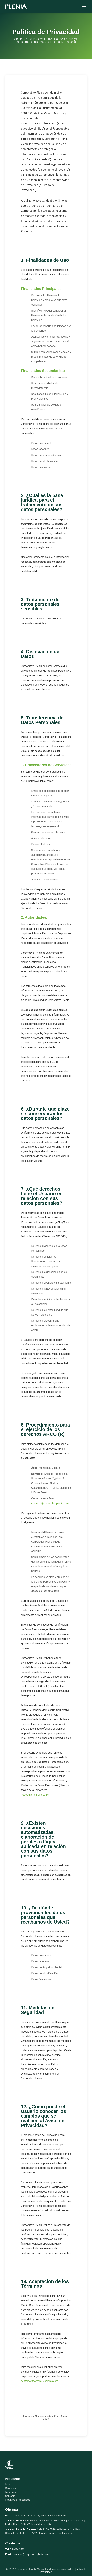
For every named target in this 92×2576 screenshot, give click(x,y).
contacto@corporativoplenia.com (50, 1503)
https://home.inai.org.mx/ (35, 1794)
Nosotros (10, 2492)
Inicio (8, 2484)
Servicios (10, 2488)
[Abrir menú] (84, 6)
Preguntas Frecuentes (18, 2500)
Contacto (10, 2496)
